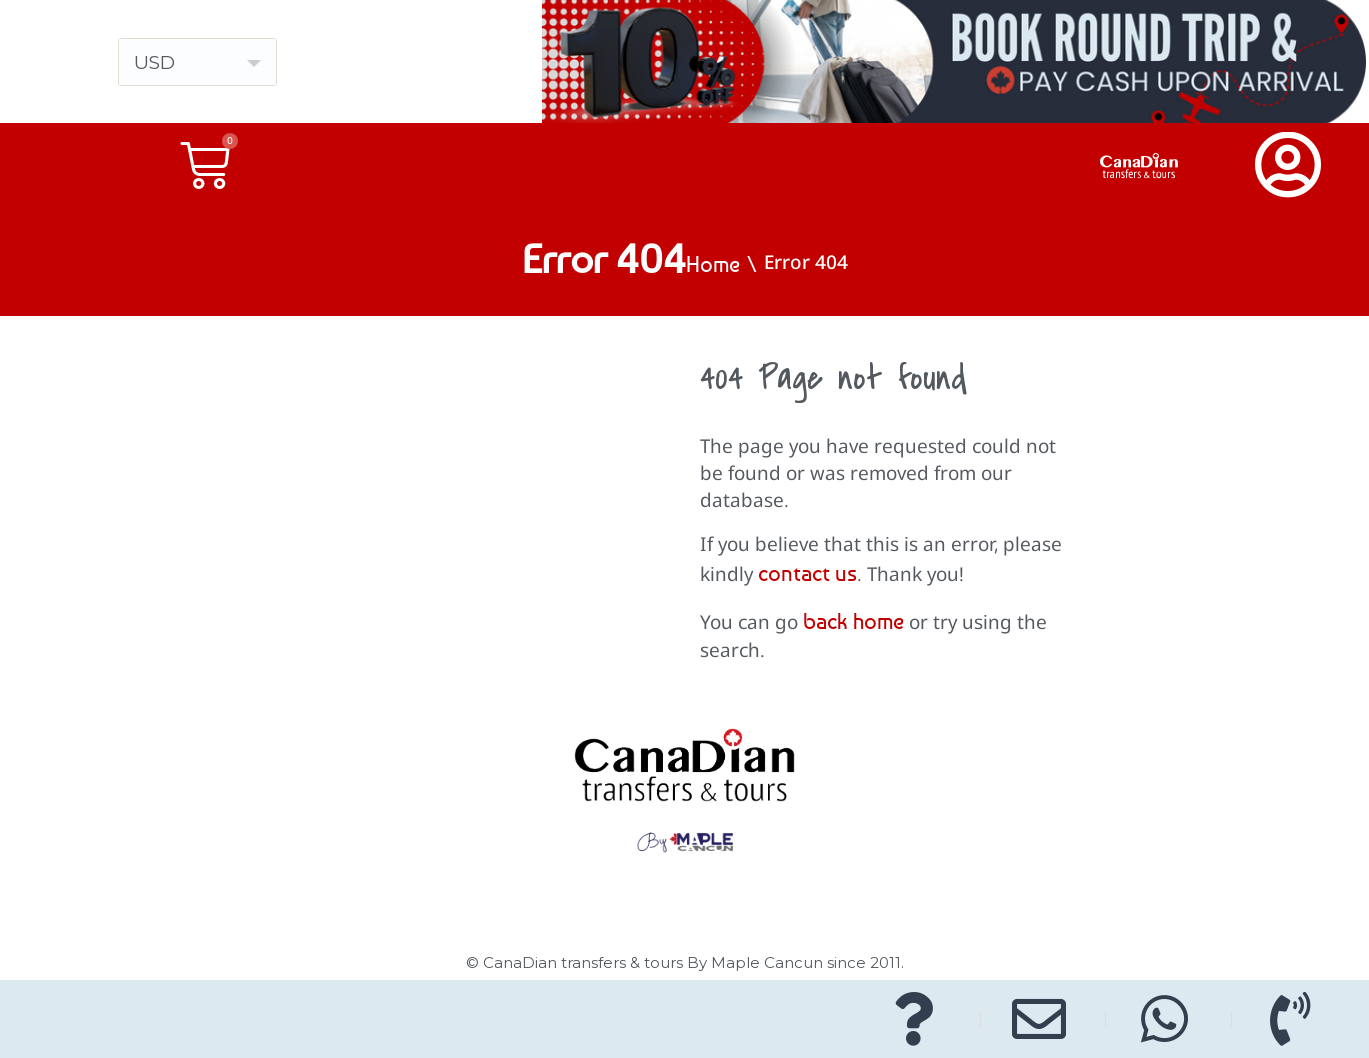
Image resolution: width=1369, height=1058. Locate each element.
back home (853, 621)
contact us (807, 573)
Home (713, 264)
